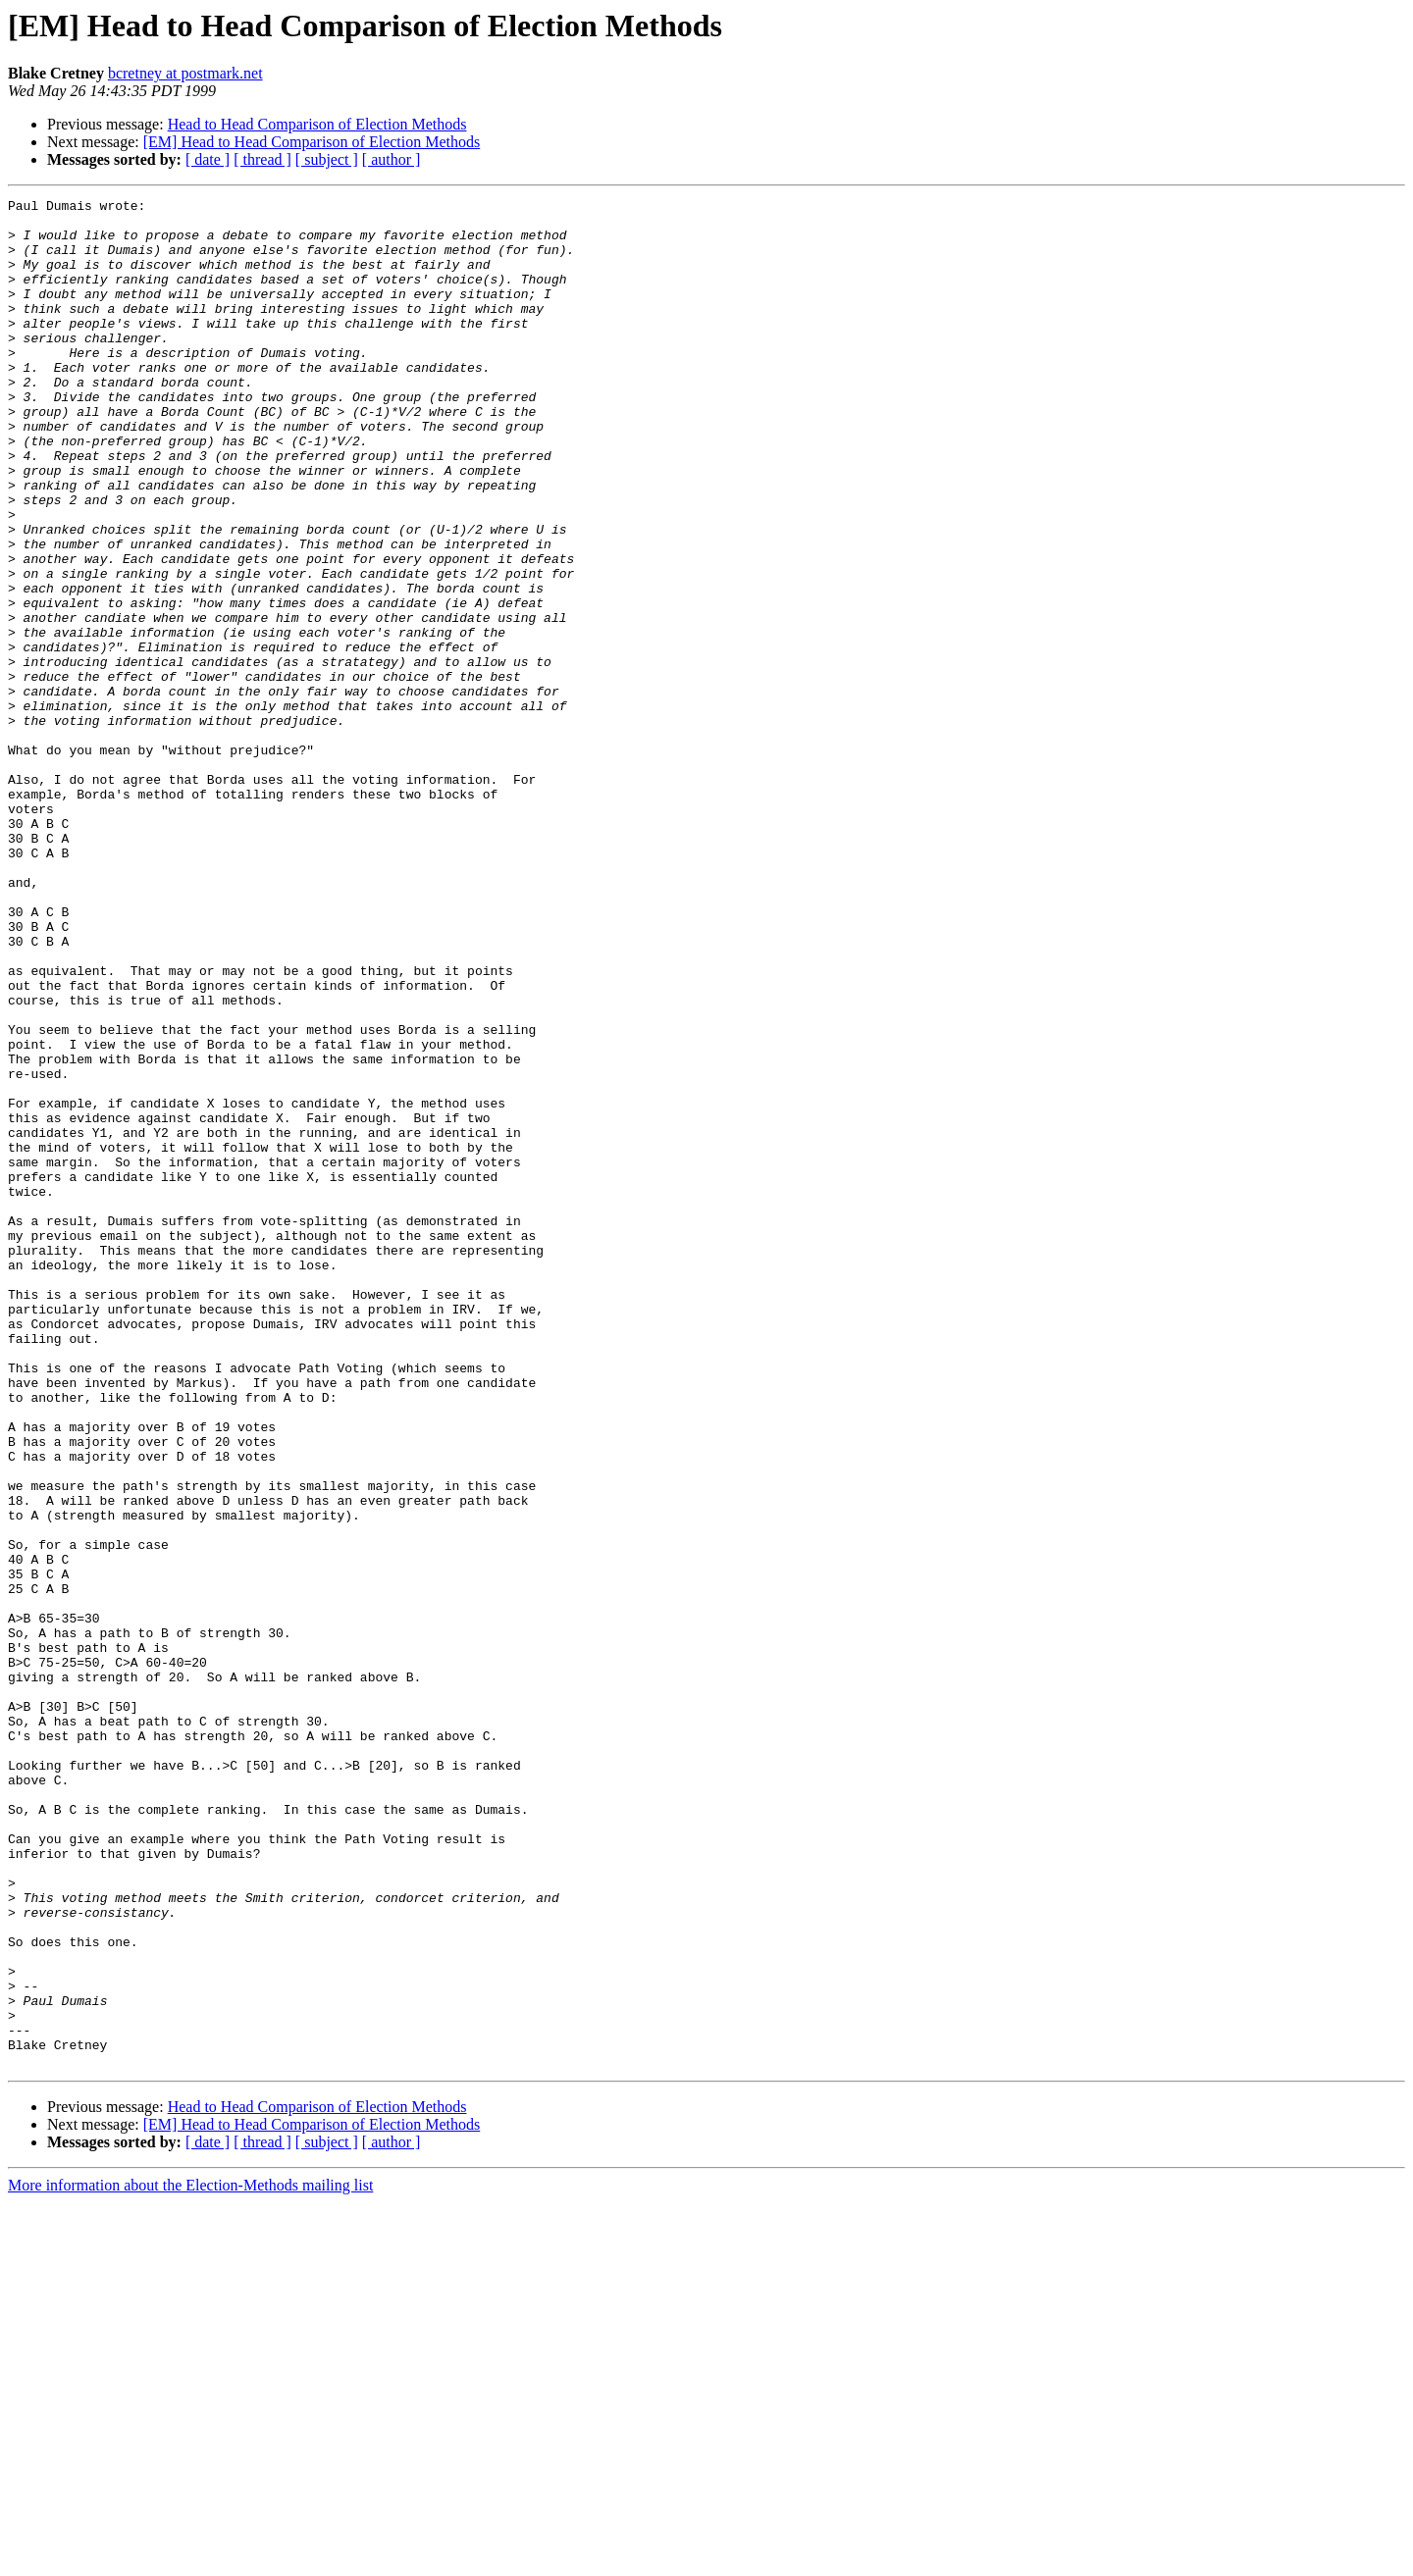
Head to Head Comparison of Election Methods (317, 124)
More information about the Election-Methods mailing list (190, 2558)
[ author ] (391, 159)
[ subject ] (326, 159)
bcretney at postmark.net (185, 73)
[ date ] (207, 159)
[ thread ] (262, 159)
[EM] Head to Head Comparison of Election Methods (311, 141)
